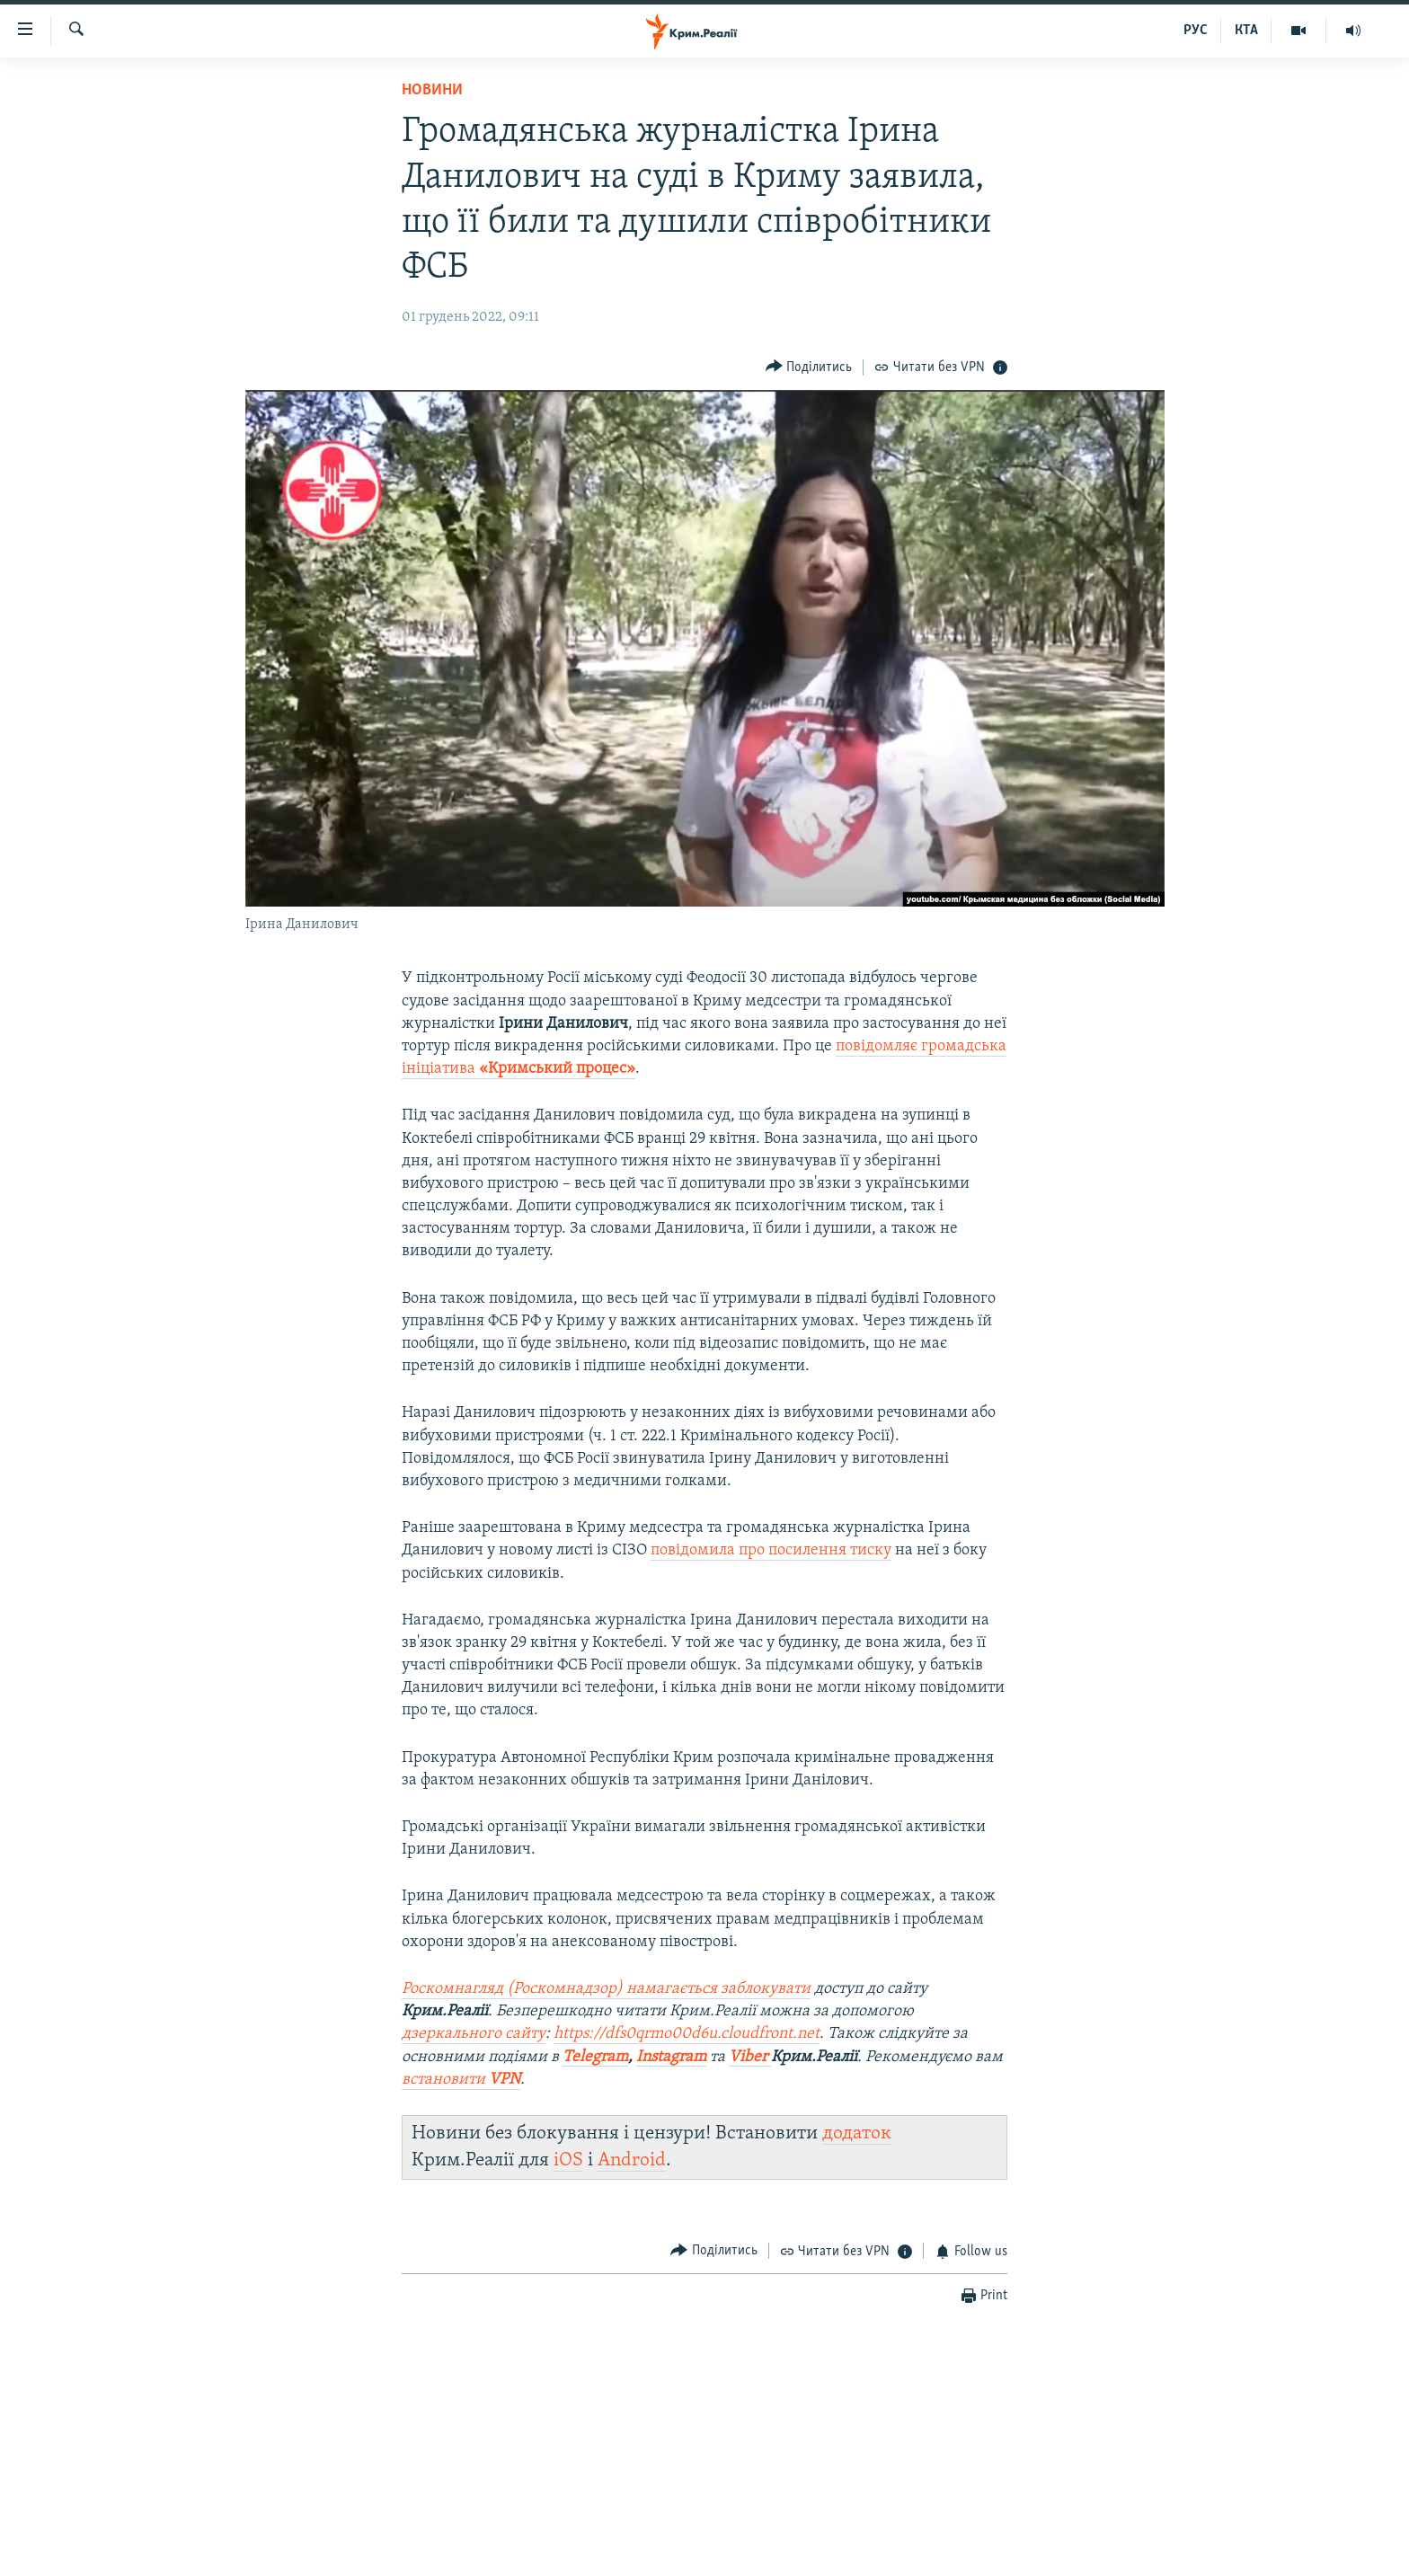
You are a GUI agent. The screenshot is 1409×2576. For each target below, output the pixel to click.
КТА (1246, 30)
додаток (856, 2133)
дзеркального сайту (473, 2033)
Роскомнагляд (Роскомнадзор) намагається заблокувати (606, 1988)
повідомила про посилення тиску (771, 1550)
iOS (568, 2160)
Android (632, 2160)
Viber (750, 2057)
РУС (1195, 30)
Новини (432, 90)
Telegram (595, 2057)
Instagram (671, 2057)
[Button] (809, 367)
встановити (461, 2079)
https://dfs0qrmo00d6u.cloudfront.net (687, 2033)
